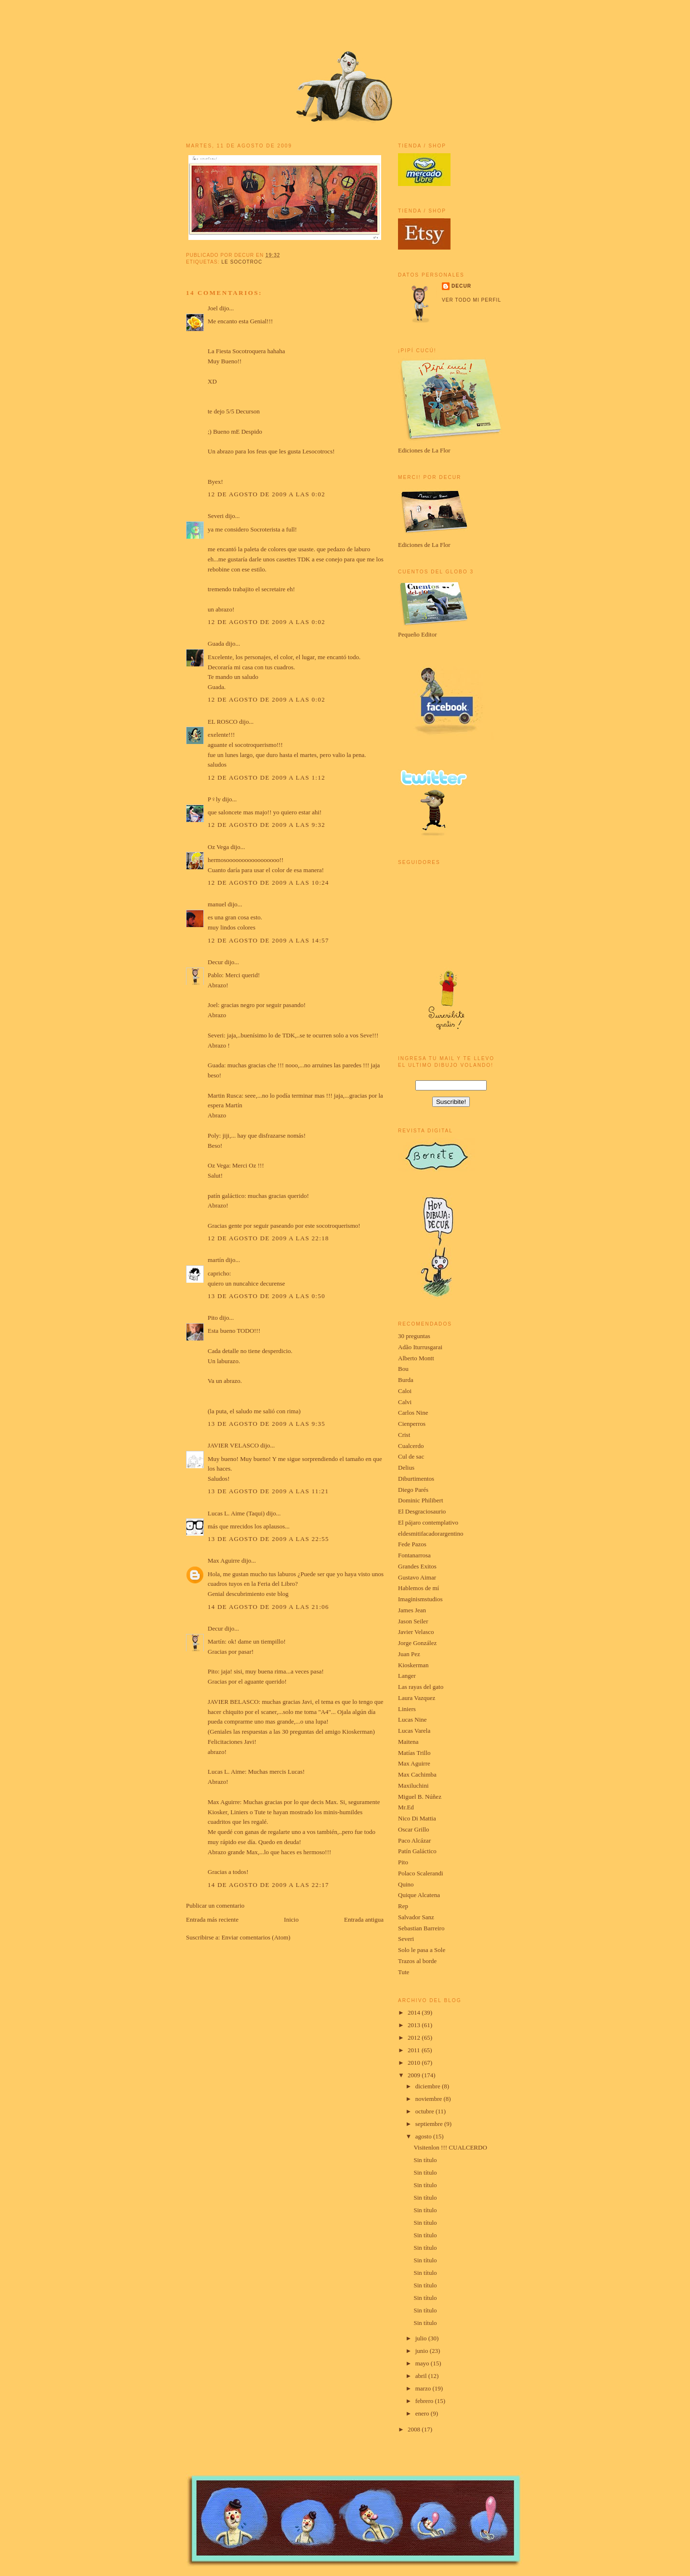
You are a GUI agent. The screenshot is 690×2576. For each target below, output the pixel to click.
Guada (216, 643)
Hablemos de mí (418, 1588)
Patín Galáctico (417, 1851)
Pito (213, 1317)
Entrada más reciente (212, 1919)
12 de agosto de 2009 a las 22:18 (268, 1238)
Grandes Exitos (417, 1566)
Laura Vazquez (416, 1697)
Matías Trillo (414, 1752)
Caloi (404, 1390)
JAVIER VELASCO (233, 1445)
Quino (406, 1884)
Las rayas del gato (420, 1686)
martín (216, 1259)
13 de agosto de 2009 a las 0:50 (266, 1296)
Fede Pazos (412, 1544)
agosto (424, 2136)
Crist (404, 1434)
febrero (425, 2400)
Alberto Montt (416, 1358)
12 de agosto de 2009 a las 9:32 (266, 824)
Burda (405, 1379)
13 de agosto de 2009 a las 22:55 (268, 1538)
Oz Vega (218, 846)
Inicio (291, 1919)
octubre (425, 2111)
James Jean (412, 1610)
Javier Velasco (416, 1631)
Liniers (407, 1709)
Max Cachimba (417, 1774)
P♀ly (214, 799)
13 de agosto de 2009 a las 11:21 (268, 1491)
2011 (415, 2050)
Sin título (425, 2160)
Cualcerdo (411, 1445)
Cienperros (411, 1423)
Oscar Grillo (413, 1829)
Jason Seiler (413, 1621)
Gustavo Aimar (417, 1577)
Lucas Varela (414, 1730)
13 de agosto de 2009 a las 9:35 (266, 1423)
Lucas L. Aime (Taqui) (236, 1513)
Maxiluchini (413, 1785)
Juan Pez (409, 1654)
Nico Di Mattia (417, 1818)
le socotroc (241, 262)
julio (421, 2338)
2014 (415, 2012)
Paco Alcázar (414, 1840)
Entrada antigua (364, 1919)
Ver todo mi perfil (471, 300)
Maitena (408, 1741)
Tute (403, 1972)
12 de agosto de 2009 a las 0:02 (266, 494)
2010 (415, 2062)
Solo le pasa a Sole (421, 1949)
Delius (406, 1467)
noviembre (429, 2098)
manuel (217, 904)
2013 (415, 2025)
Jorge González (417, 1643)
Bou (403, 1368)
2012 (415, 2037)
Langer (407, 1675)
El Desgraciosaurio (422, 1511)
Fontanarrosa (414, 1555)
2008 (415, 2429)
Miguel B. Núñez (419, 1796)
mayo (423, 2363)
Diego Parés (413, 1489)
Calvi (404, 1402)
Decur (215, 962)
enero (423, 2413)
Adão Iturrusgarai (420, 1347)
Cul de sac (411, 1456)
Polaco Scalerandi (420, 1873)
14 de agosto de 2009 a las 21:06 (268, 1606)
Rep (403, 1906)
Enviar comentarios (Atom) (256, 1937)
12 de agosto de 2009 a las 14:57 (268, 940)
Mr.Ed (406, 1807)
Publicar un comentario (215, 1905)
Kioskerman (413, 1665)
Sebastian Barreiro (421, 1928)
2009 (415, 2075)
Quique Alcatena (419, 1895)
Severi (216, 515)
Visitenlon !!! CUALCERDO (450, 2147)
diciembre (428, 2086)
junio (422, 2350)
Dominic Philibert (420, 1500)
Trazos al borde (417, 1961)
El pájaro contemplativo (428, 1522)
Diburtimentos (416, 1478)
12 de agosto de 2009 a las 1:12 (266, 777)
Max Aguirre (224, 1560)
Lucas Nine (412, 1719)
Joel (213, 308)
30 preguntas (414, 1336)
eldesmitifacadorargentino (430, 1533)
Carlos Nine (413, 1412)
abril (421, 2375)
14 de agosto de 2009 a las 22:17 (268, 1884)
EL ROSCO (223, 721)
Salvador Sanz (416, 1917)
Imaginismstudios (420, 1599)
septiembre (429, 2123)
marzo (424, 2388)
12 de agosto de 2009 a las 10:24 (268, 882)
